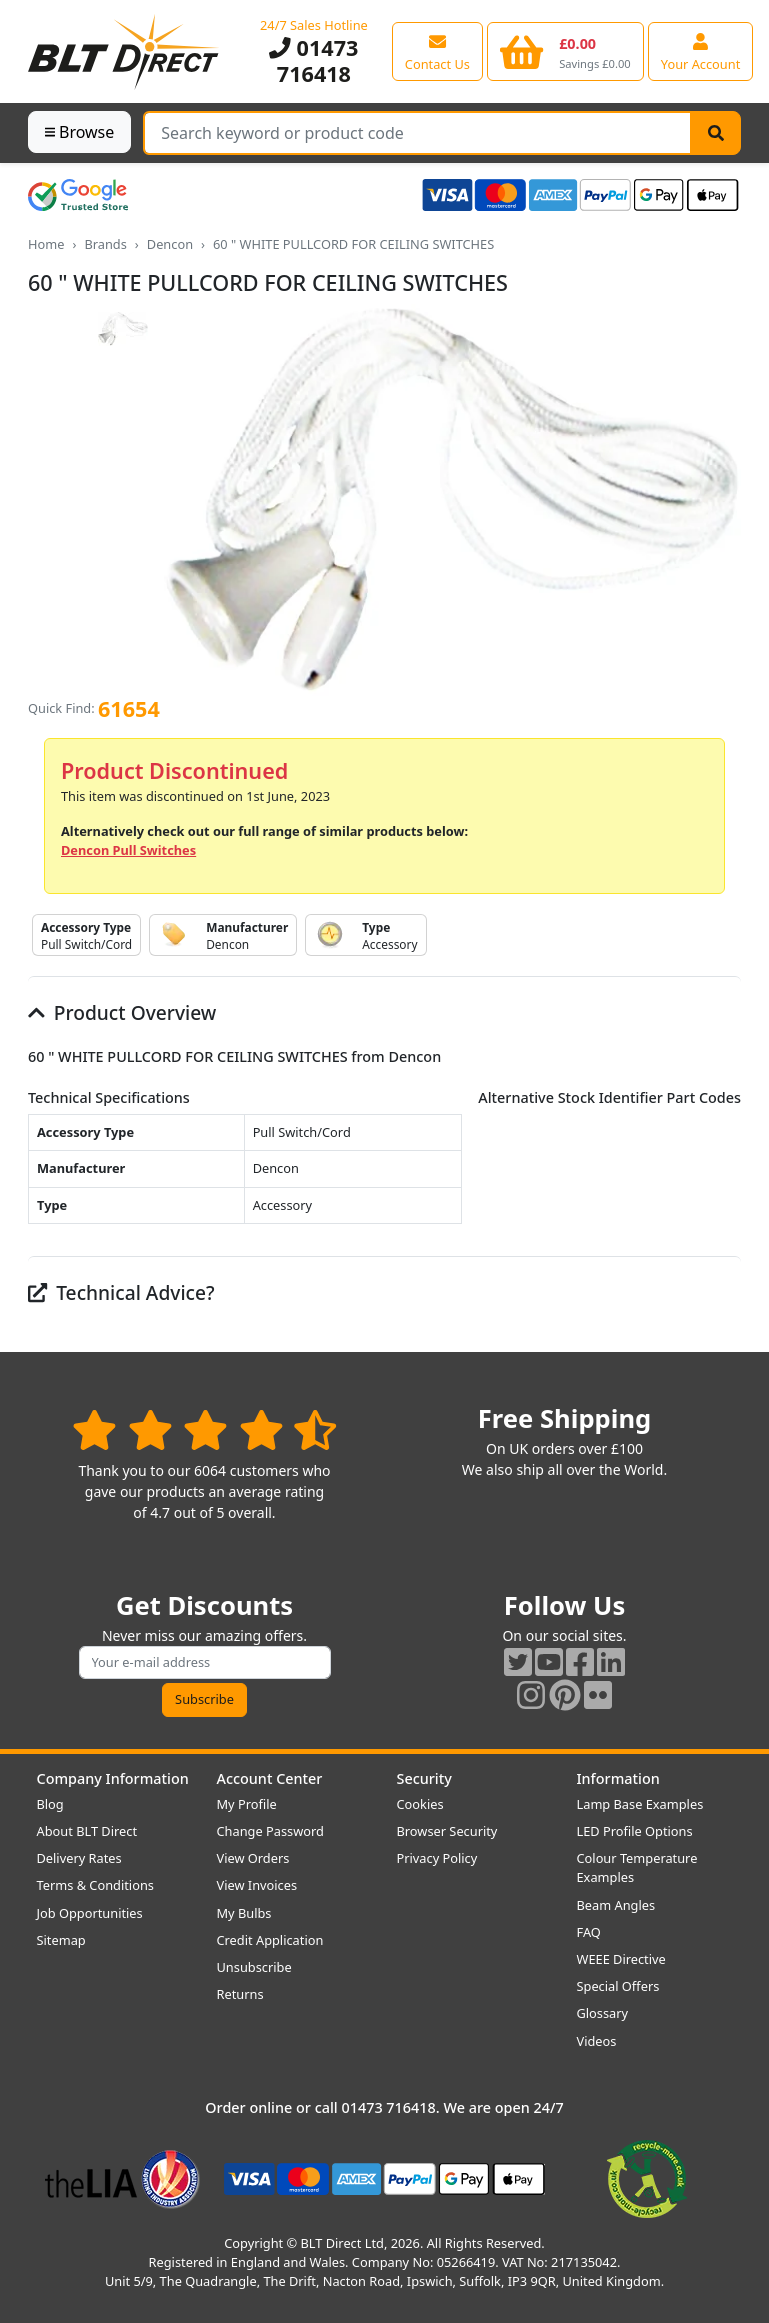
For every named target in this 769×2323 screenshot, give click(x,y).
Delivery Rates (79, 1858)
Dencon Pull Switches (128, 850)
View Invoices (257, 1885)
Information (618, 1778)
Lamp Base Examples (640, 1804)
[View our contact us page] (437, 51)
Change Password (270, 1831)
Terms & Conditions (95, 1885)
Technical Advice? (121, 1292)
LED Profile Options (635, 1831)
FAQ (589, 1932)
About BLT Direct (87, 1831)
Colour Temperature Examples (637, 1867)
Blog (50, 1804)
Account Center (270, 1778)
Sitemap (61, 1940)
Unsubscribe (254, 1967)
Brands (105, 244)
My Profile (247, 1804)
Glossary (603, 2013)
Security (424, 1778)
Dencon (170, 244)
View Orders (253, 1858)
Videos (597, 2041)
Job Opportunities (90, 1913)
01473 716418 (313, 60)
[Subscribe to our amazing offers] (205, 1662)
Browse (79, 132)
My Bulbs (244, 1913)
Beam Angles (616, 1905)
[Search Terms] (417, 133)
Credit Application (270, 1940)
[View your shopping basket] (565, 51)
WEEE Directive (621, 1959)
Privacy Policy (437, 1858)
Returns (240, 1994)
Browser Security (447, 1831)
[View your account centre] (701, 51)
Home (46, 244)
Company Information (113, 1778)
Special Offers (618, 1986)
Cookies (420, 1804)
